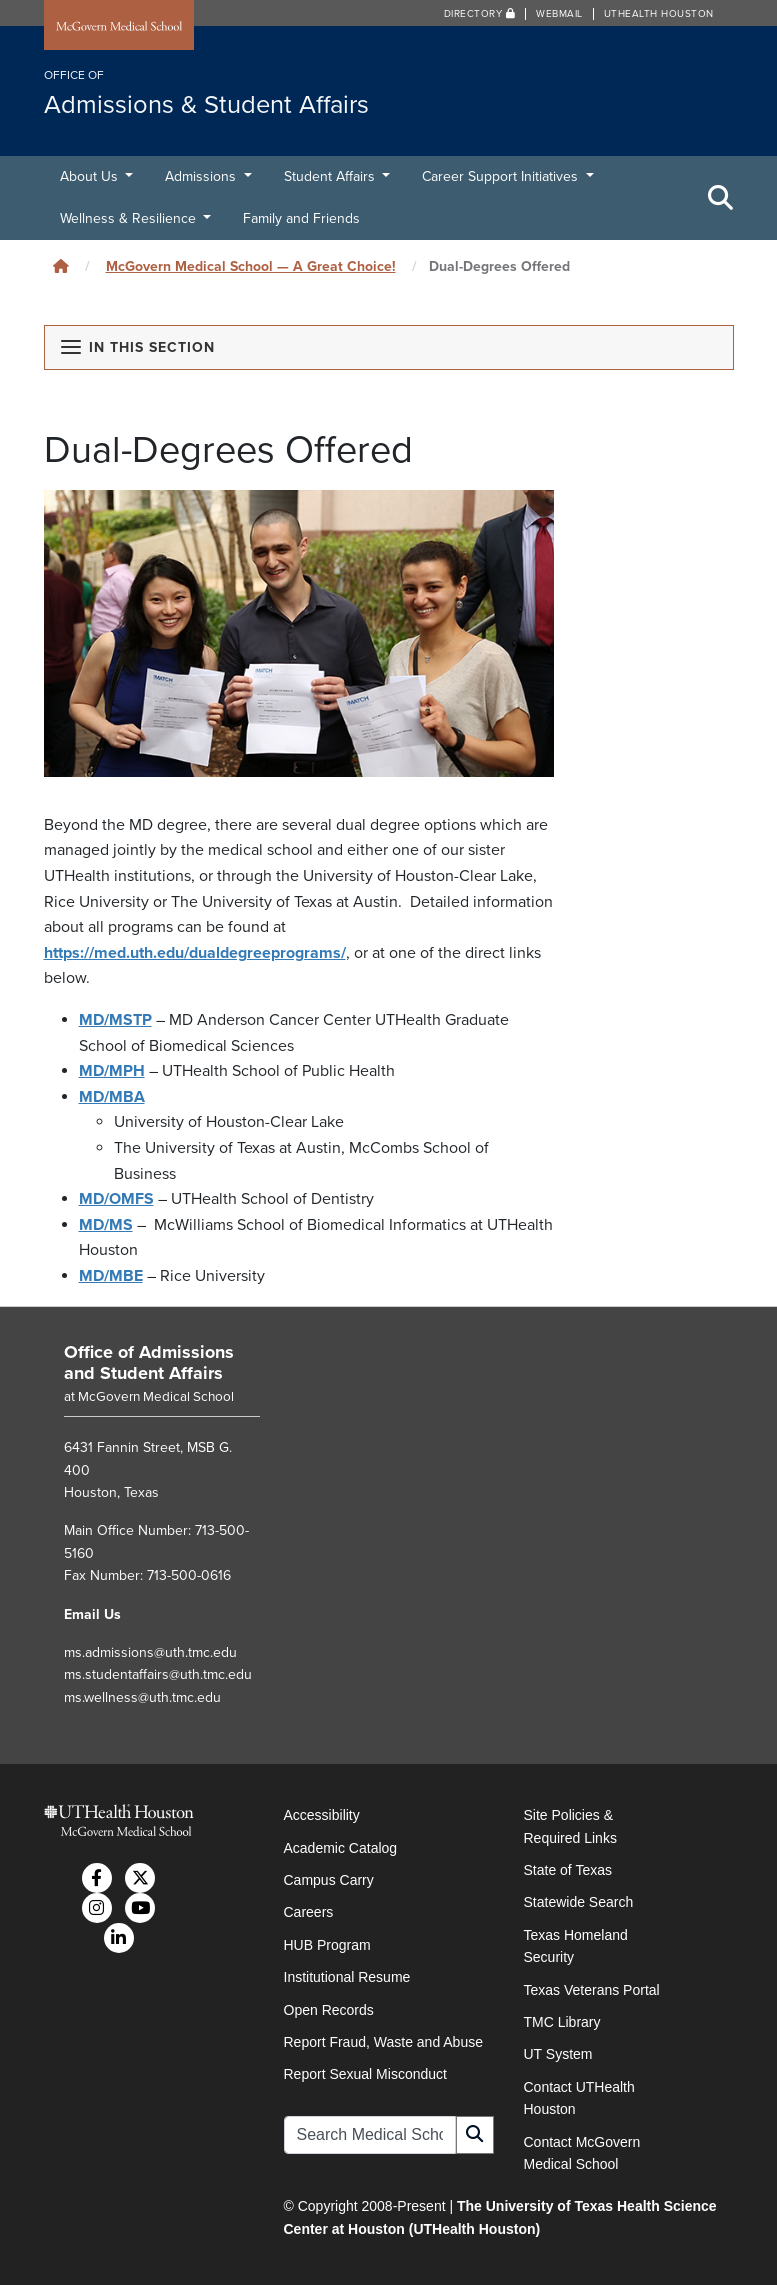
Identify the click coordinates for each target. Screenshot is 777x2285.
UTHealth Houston (659, 14)
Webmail (559, 14)
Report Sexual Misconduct (365, 2074)
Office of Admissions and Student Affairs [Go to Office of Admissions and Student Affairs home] (149, 1363)
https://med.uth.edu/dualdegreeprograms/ (195, 953)
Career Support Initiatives (502, 176)
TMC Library (562, 2022)
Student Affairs (331, 176)
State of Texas (568, 1870)
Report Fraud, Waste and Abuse (383, 2042)
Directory (480, 14)
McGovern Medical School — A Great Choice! (251, 266)
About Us (91, 176)
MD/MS (106, 1225)
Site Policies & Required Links (570, 1826)
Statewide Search (579, 1902)
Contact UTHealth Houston (579, 2098)
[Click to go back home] (61, 266)
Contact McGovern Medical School (582, 2153)
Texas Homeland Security (576, 1946)
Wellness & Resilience (130, 218)
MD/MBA (112, 1097)
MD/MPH (112, 1071)
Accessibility (322, 1815)
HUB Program (327, 1945)
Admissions (202, 176)
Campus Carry (329, 1880)
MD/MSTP (115, 1020)
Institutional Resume (347, 1977)
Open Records (329, 2010)
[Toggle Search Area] (721, 198)
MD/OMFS (116, 1199)
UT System (558, 2054)
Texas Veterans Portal (592, 1990)
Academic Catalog (341, 1848)
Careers (309, 1912)
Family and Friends (301, 218)
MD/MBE (111, 1276)
